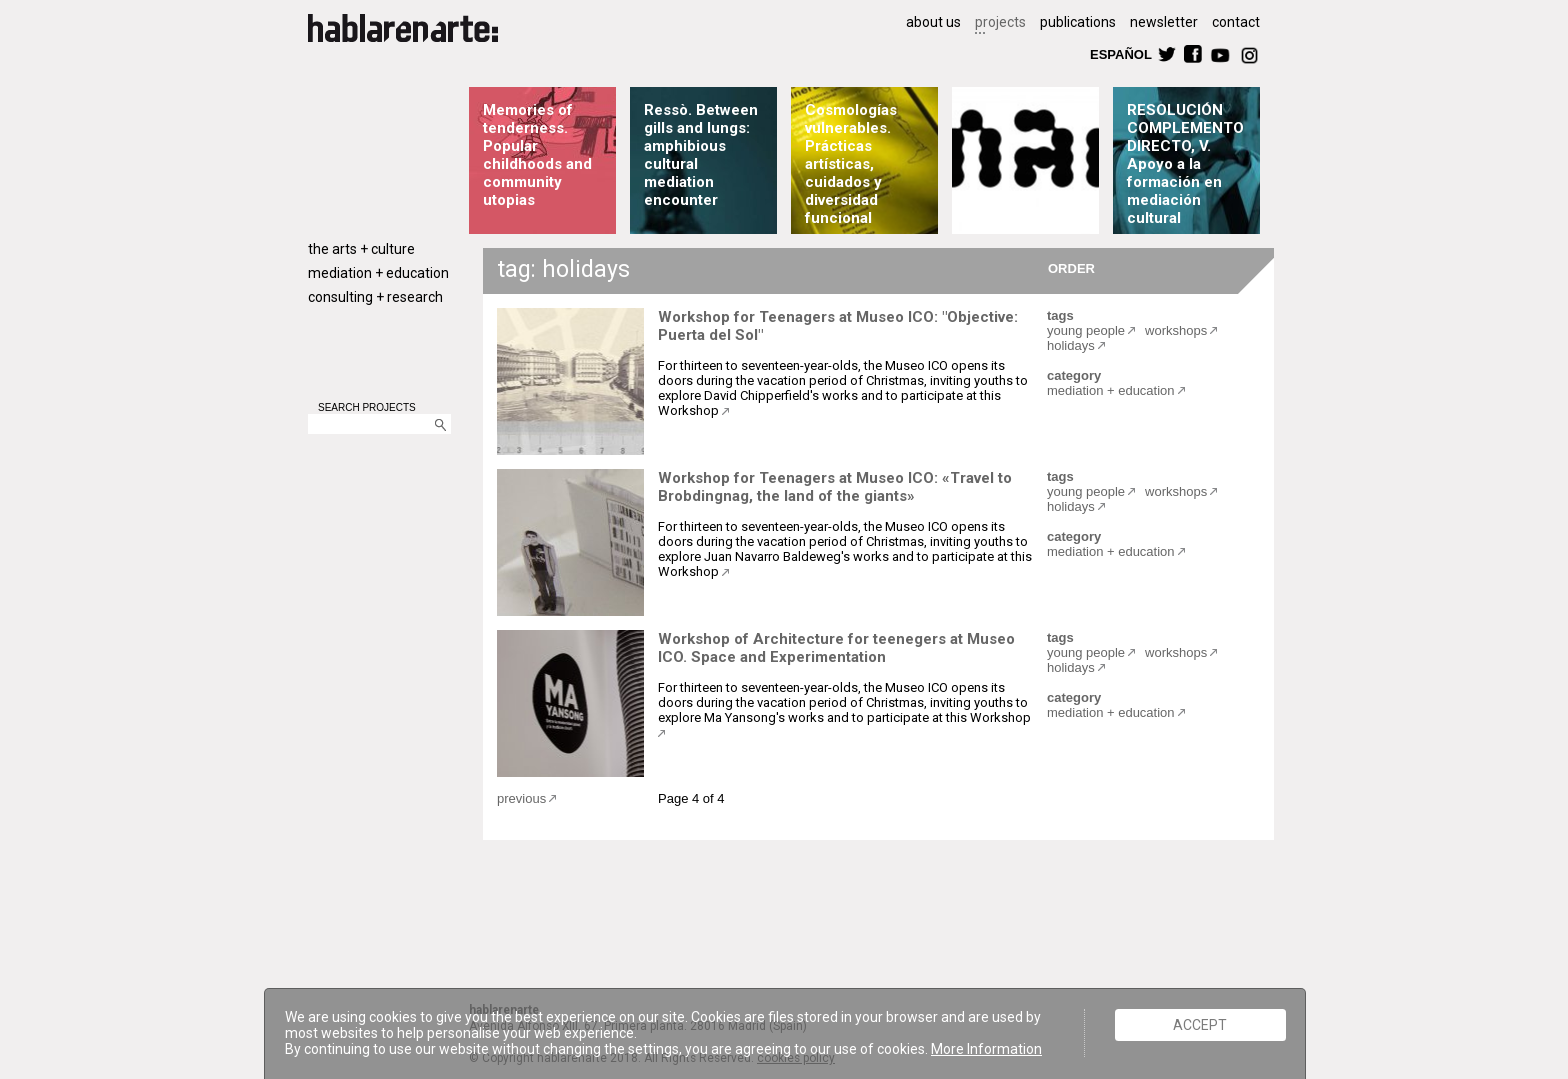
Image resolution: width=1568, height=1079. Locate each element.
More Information (986, 1049)
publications (1078, 22)
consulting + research (375, 297)
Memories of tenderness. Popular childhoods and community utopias (537, 155)
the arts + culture (361, 249)
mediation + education (378, 273)
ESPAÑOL (1120, 53)
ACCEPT (1200, 1025)
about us (933, 22)
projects (1000, 22)
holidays (1071, 345)
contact (1236, 22)
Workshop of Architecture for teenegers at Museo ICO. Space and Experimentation (836, 648)
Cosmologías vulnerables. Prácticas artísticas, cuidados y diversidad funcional (851, 164)
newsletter (1164, 22)
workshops (1176, 330)
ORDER (1071, 267)
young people (1086, 330)
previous (521, 798)
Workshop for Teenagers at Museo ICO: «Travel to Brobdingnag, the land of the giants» (835, 487)
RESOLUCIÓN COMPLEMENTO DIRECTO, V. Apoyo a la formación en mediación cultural (1185, 164)
